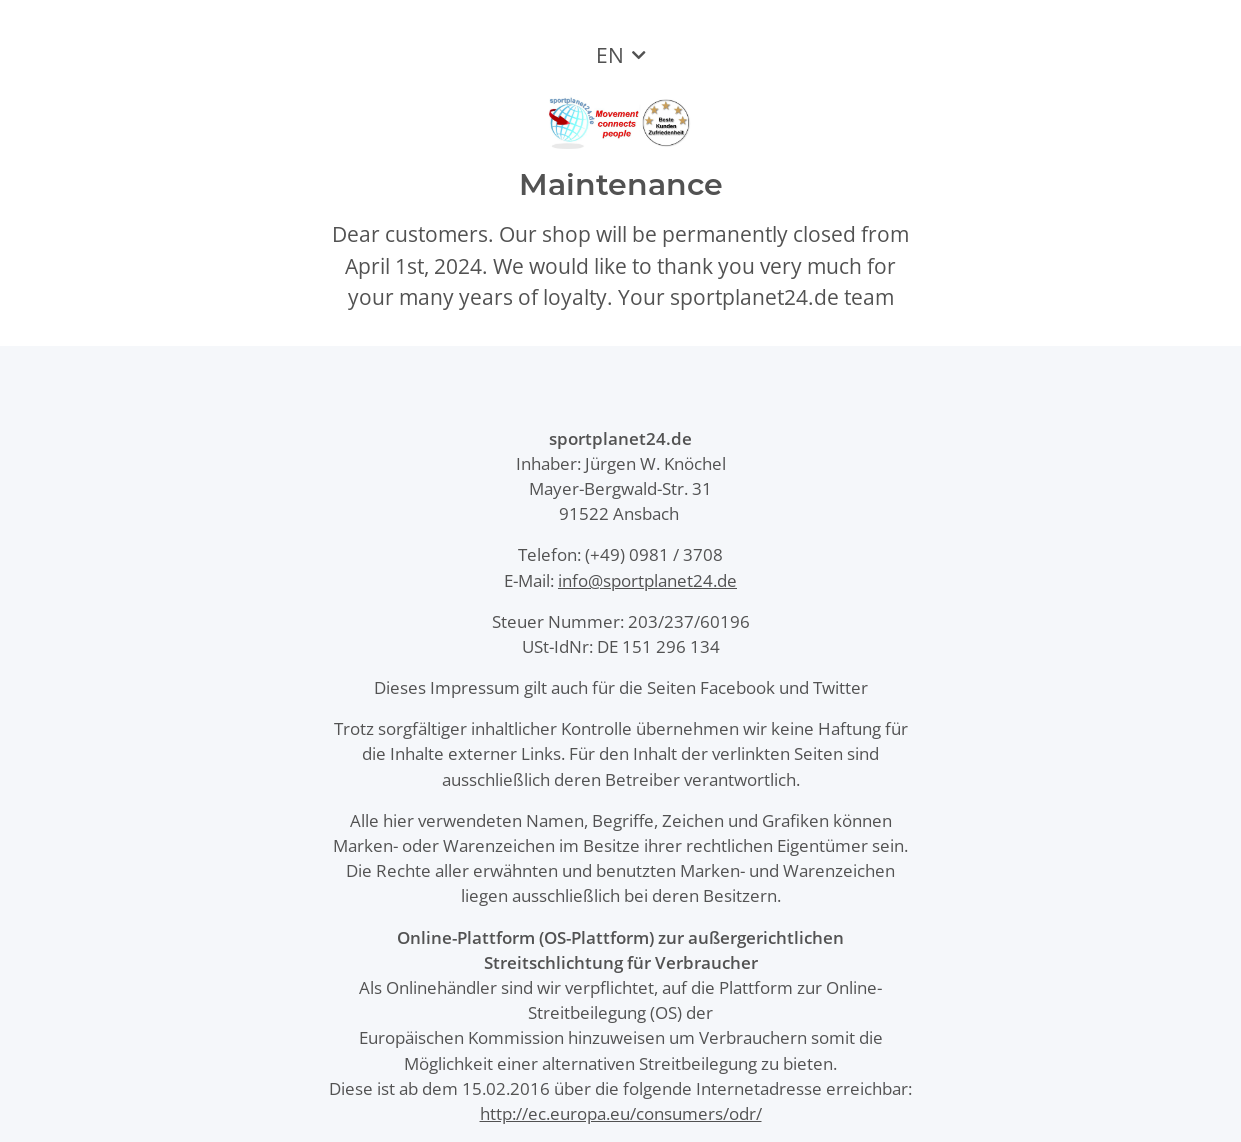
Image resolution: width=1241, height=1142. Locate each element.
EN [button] (610, 55)
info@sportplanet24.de (647, 580)
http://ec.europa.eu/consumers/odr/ (621, 1113)
